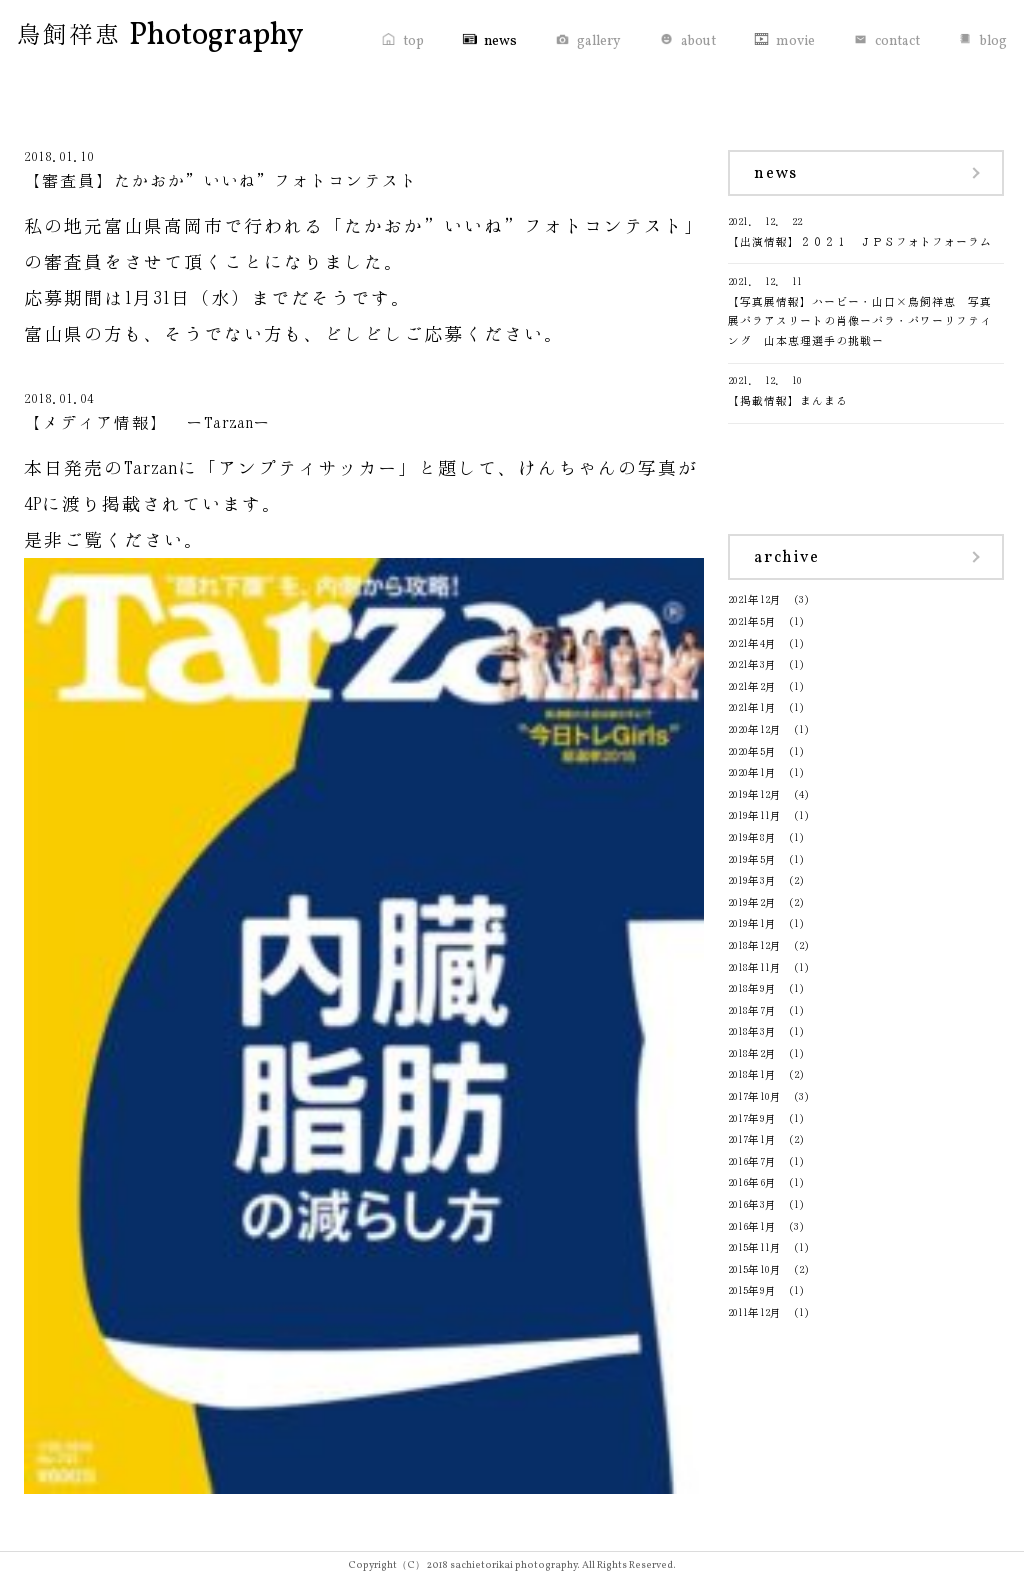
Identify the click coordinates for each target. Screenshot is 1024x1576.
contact (897, 41)
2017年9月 (752, 1118)
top (413, 41)
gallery (599, 41)
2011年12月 (755, 1312)
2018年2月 (752, 1053)
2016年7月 (752, 1161)
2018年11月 (755, 967)
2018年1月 (752, 1074)
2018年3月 (752, 1031)
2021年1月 (752, 707)
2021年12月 (755, 599)
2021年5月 (752, 621)
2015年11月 (755, 1247)
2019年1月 (752, 923)
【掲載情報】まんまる (866, 388)
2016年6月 (752, 1182)
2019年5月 (752, 859)
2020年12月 (755, 729)
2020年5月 (752, 751)
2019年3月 (752, 880)
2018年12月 (755, 945)
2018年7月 (752, 1010)
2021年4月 (752, 643)
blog (993, 41)
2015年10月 (755, 1269)
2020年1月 (752, 772)
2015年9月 (752, 1290)
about (698, 41)
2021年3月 (752, 664)
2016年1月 (752, 1226)
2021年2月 (752, 686)
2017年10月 (755, 1096)
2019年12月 (755, 794)
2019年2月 (752, 902)
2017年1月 (752, 1139)
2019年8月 (752, 837)
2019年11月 (755, 815)
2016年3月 (752, 1204)
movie (795, 41)
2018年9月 (752, 988)
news (500, 41)
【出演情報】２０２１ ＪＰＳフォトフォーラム (866, 229)
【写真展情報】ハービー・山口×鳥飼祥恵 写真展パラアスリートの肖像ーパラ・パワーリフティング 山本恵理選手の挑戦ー (866, 309)
